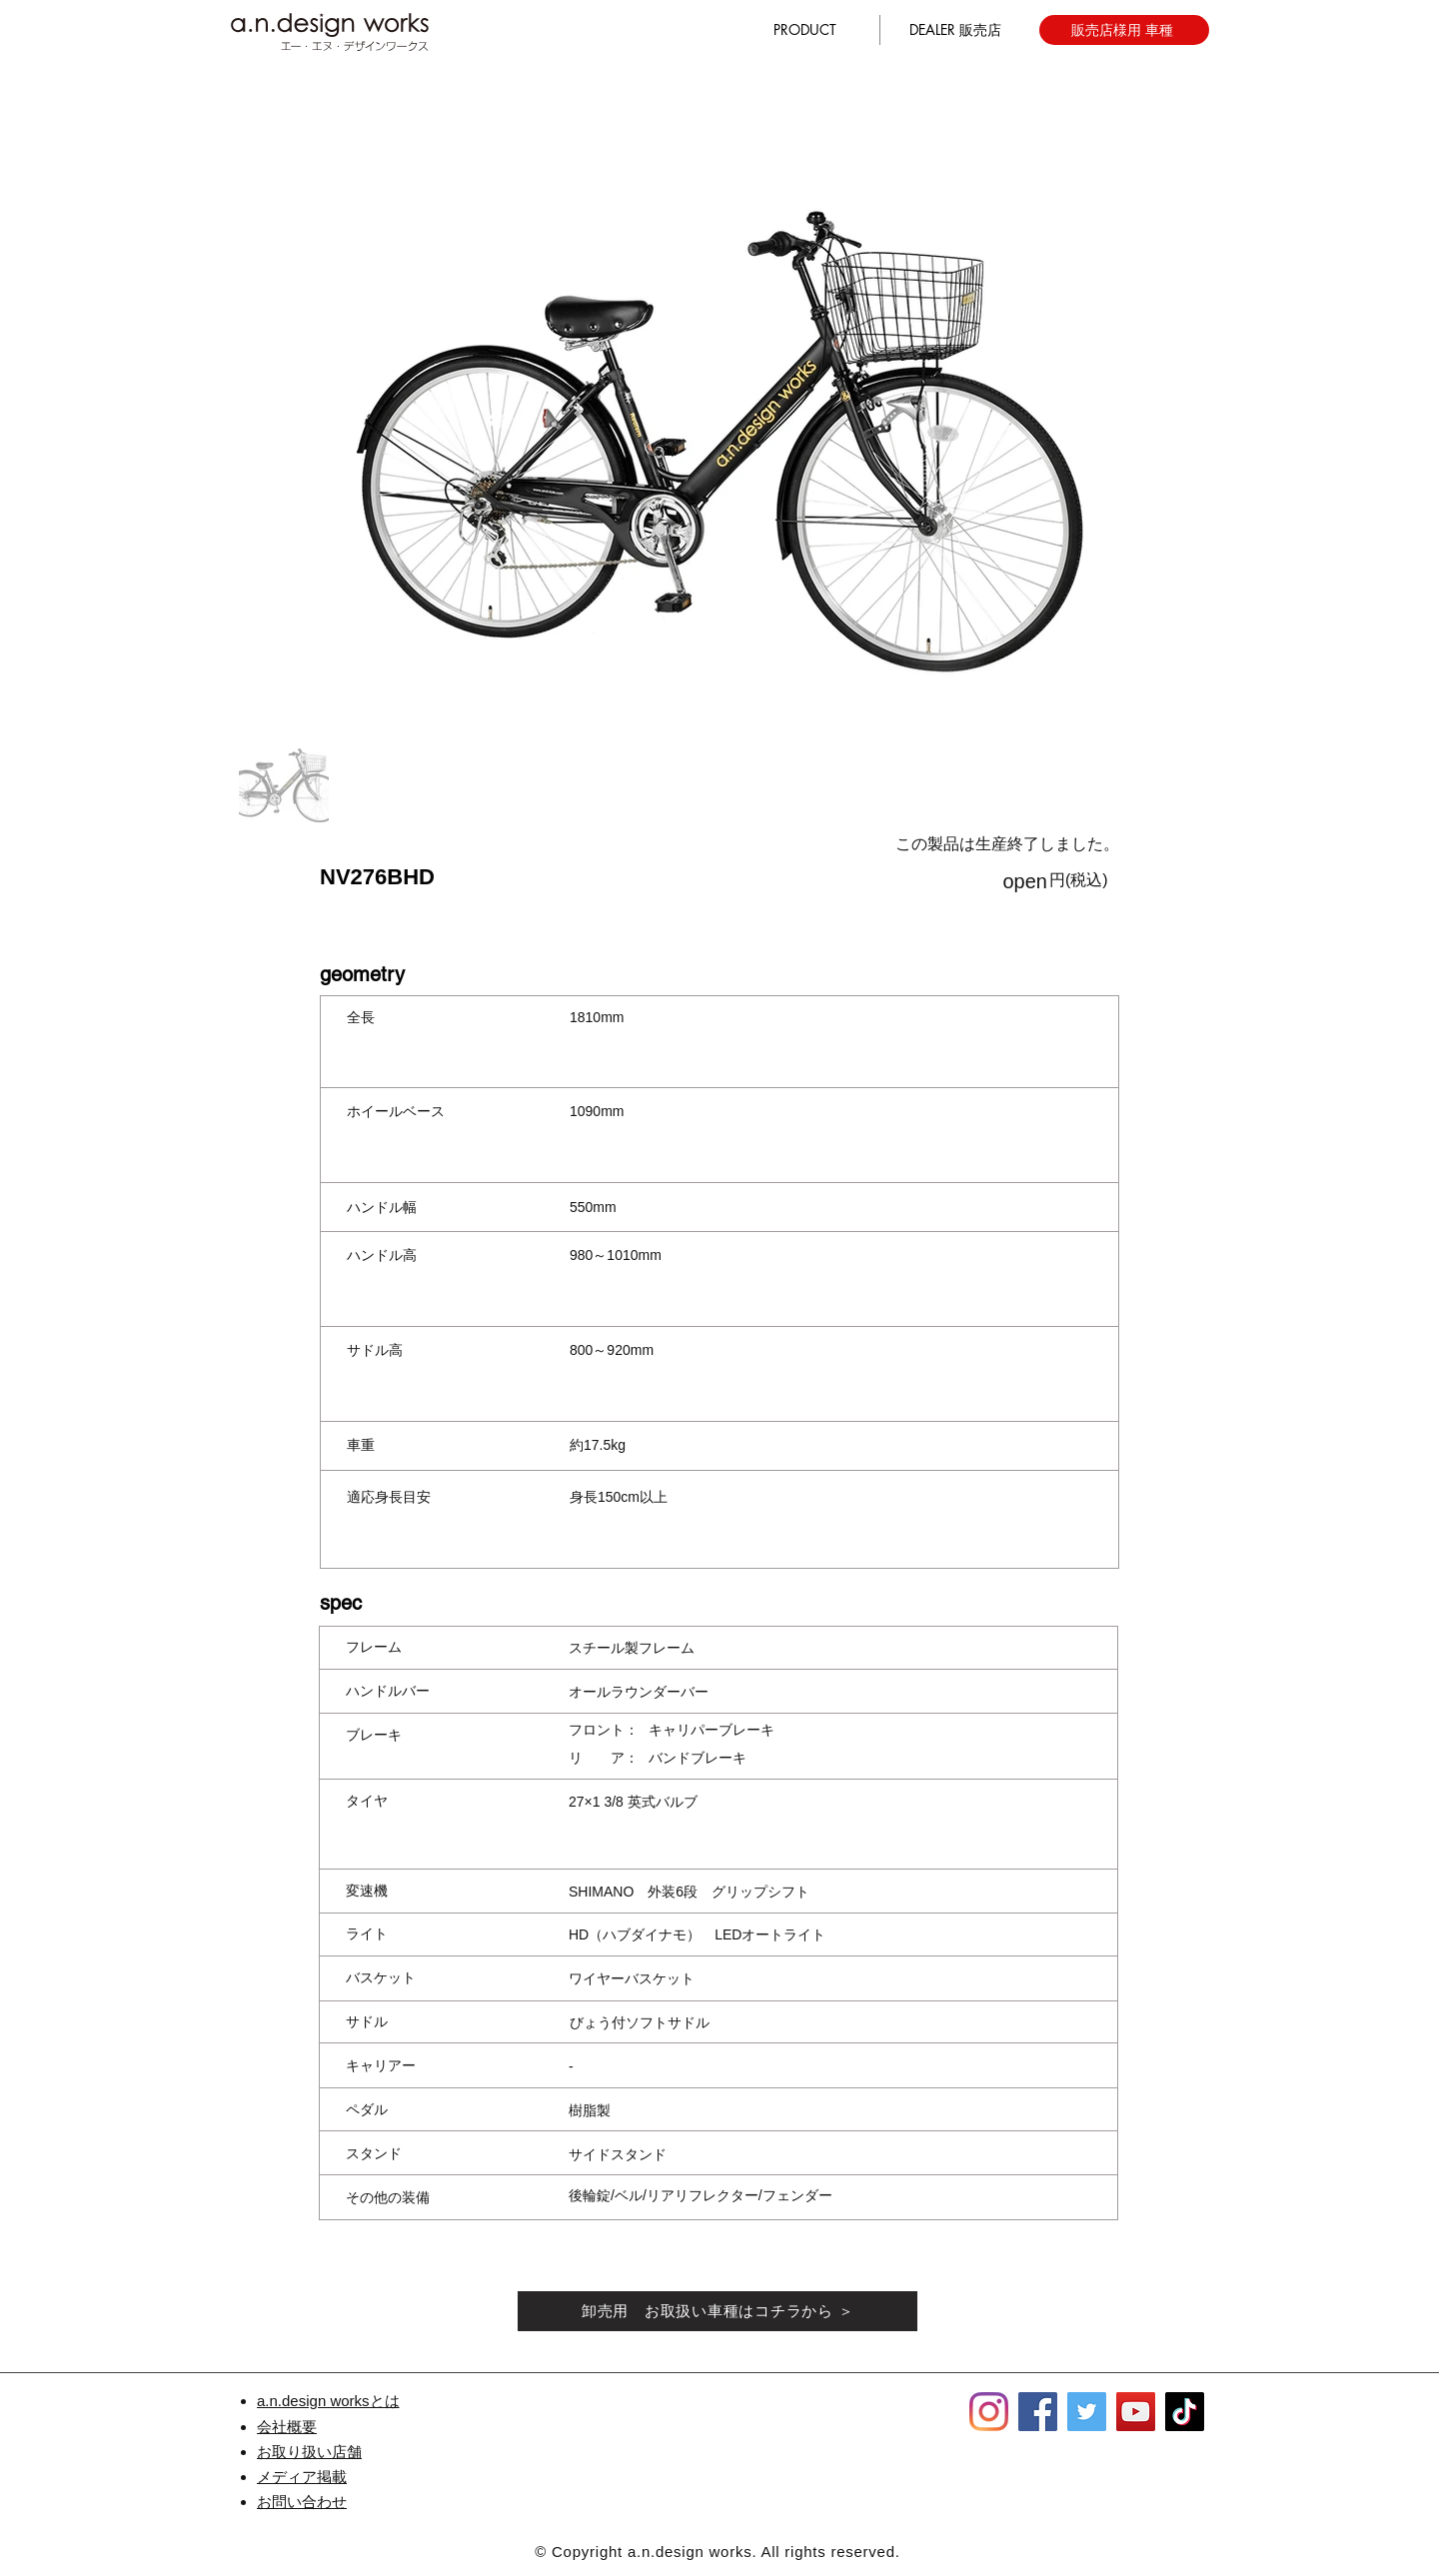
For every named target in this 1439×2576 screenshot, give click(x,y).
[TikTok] (1184, 2411)
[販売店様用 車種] (1124, 30)
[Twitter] (1086, 2411)
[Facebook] (1037, 2411)
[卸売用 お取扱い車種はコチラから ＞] (717, 2311)
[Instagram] (988, 2411)
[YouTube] (1135, 2411)
